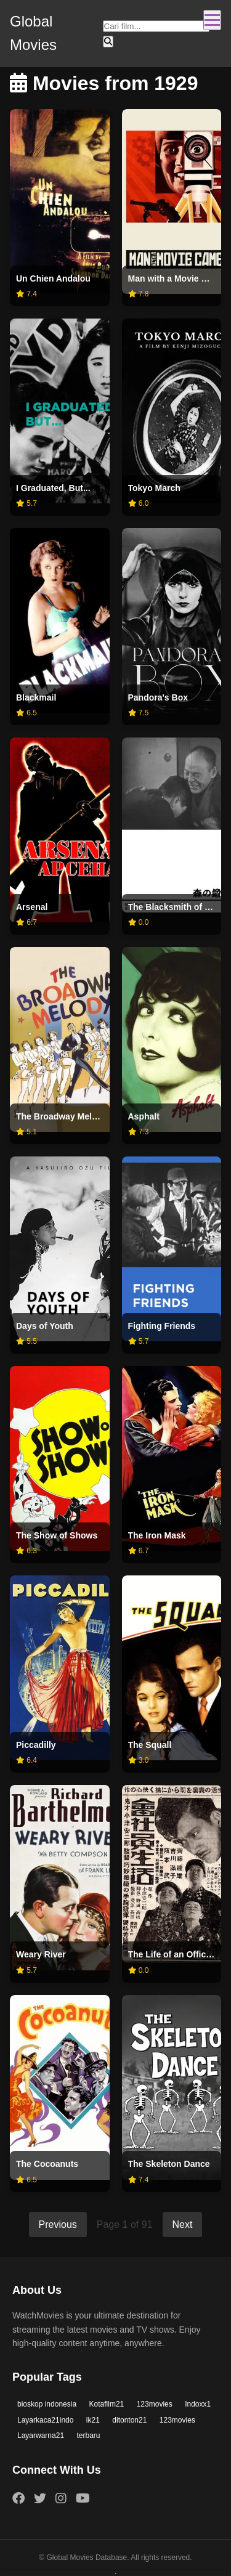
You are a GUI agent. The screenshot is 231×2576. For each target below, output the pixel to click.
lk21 (93, 2420)
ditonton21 (129, 2420)
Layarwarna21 (40, 2435)
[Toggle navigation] (212, 20)
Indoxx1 (198, 2404)
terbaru (88, 2435)
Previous (58, 2224)
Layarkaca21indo (45, 2420)
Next (182, 2224)
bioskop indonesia (46, 2404)
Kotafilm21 (106, 2404)
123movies (154, 2404)
